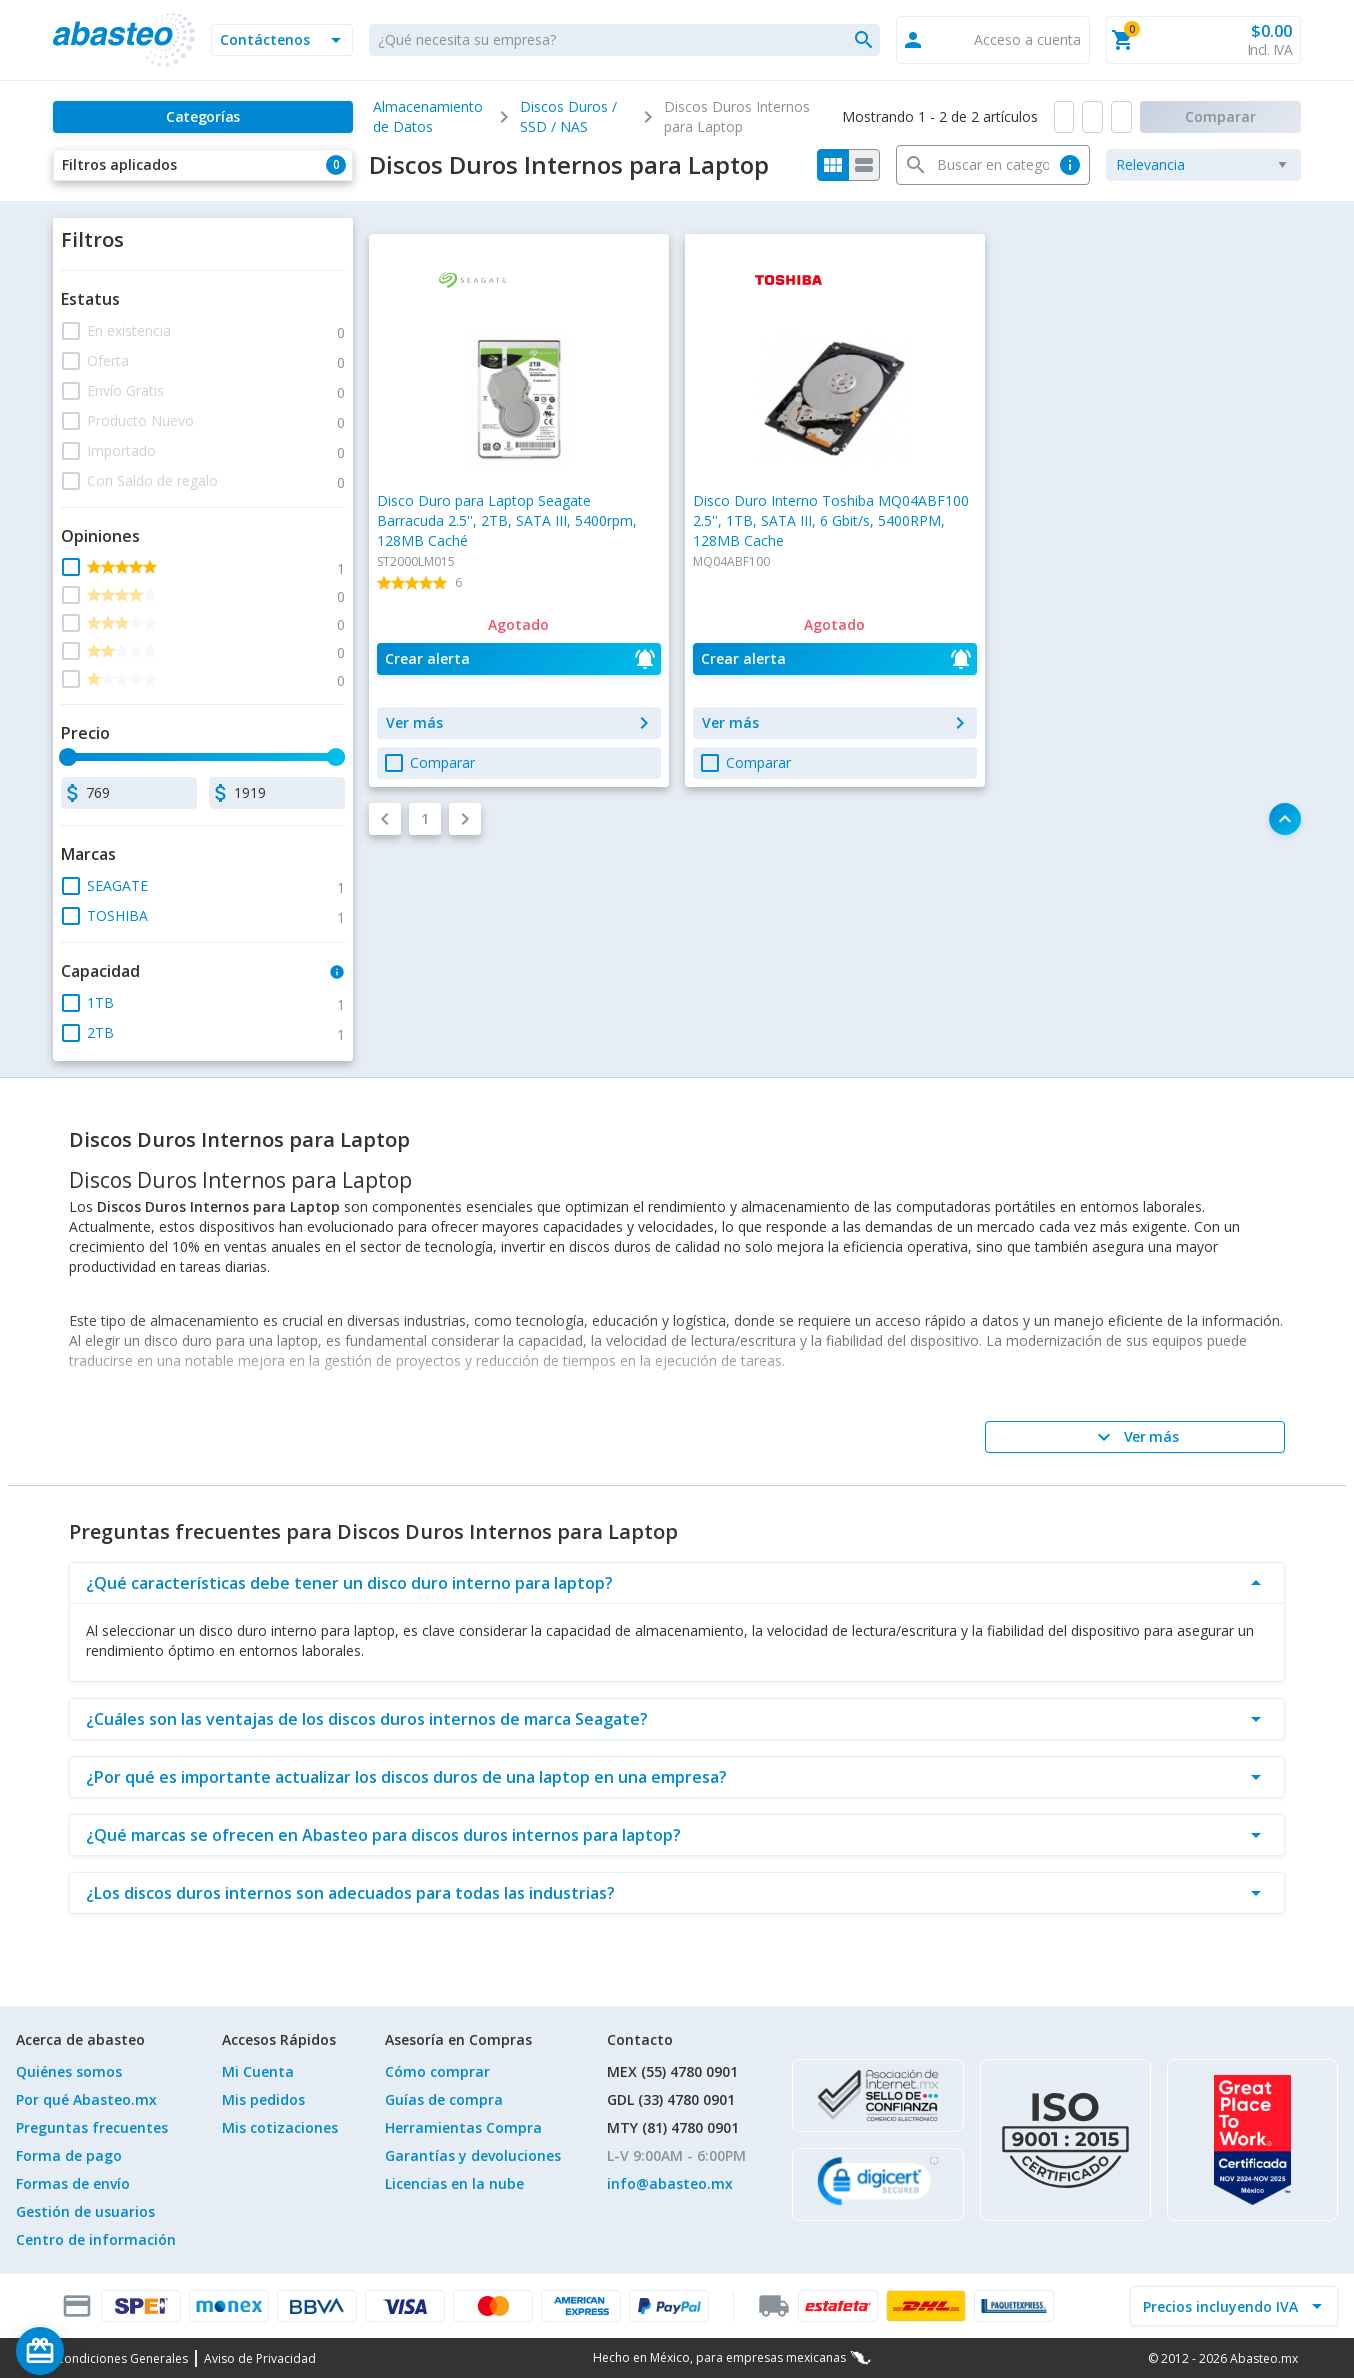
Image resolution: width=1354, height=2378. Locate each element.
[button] (282, 40)
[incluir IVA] (1222, 2306)
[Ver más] (1135, 1437)
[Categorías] (203, 117)
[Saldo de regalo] (101, 2351)
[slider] (68, 757)
